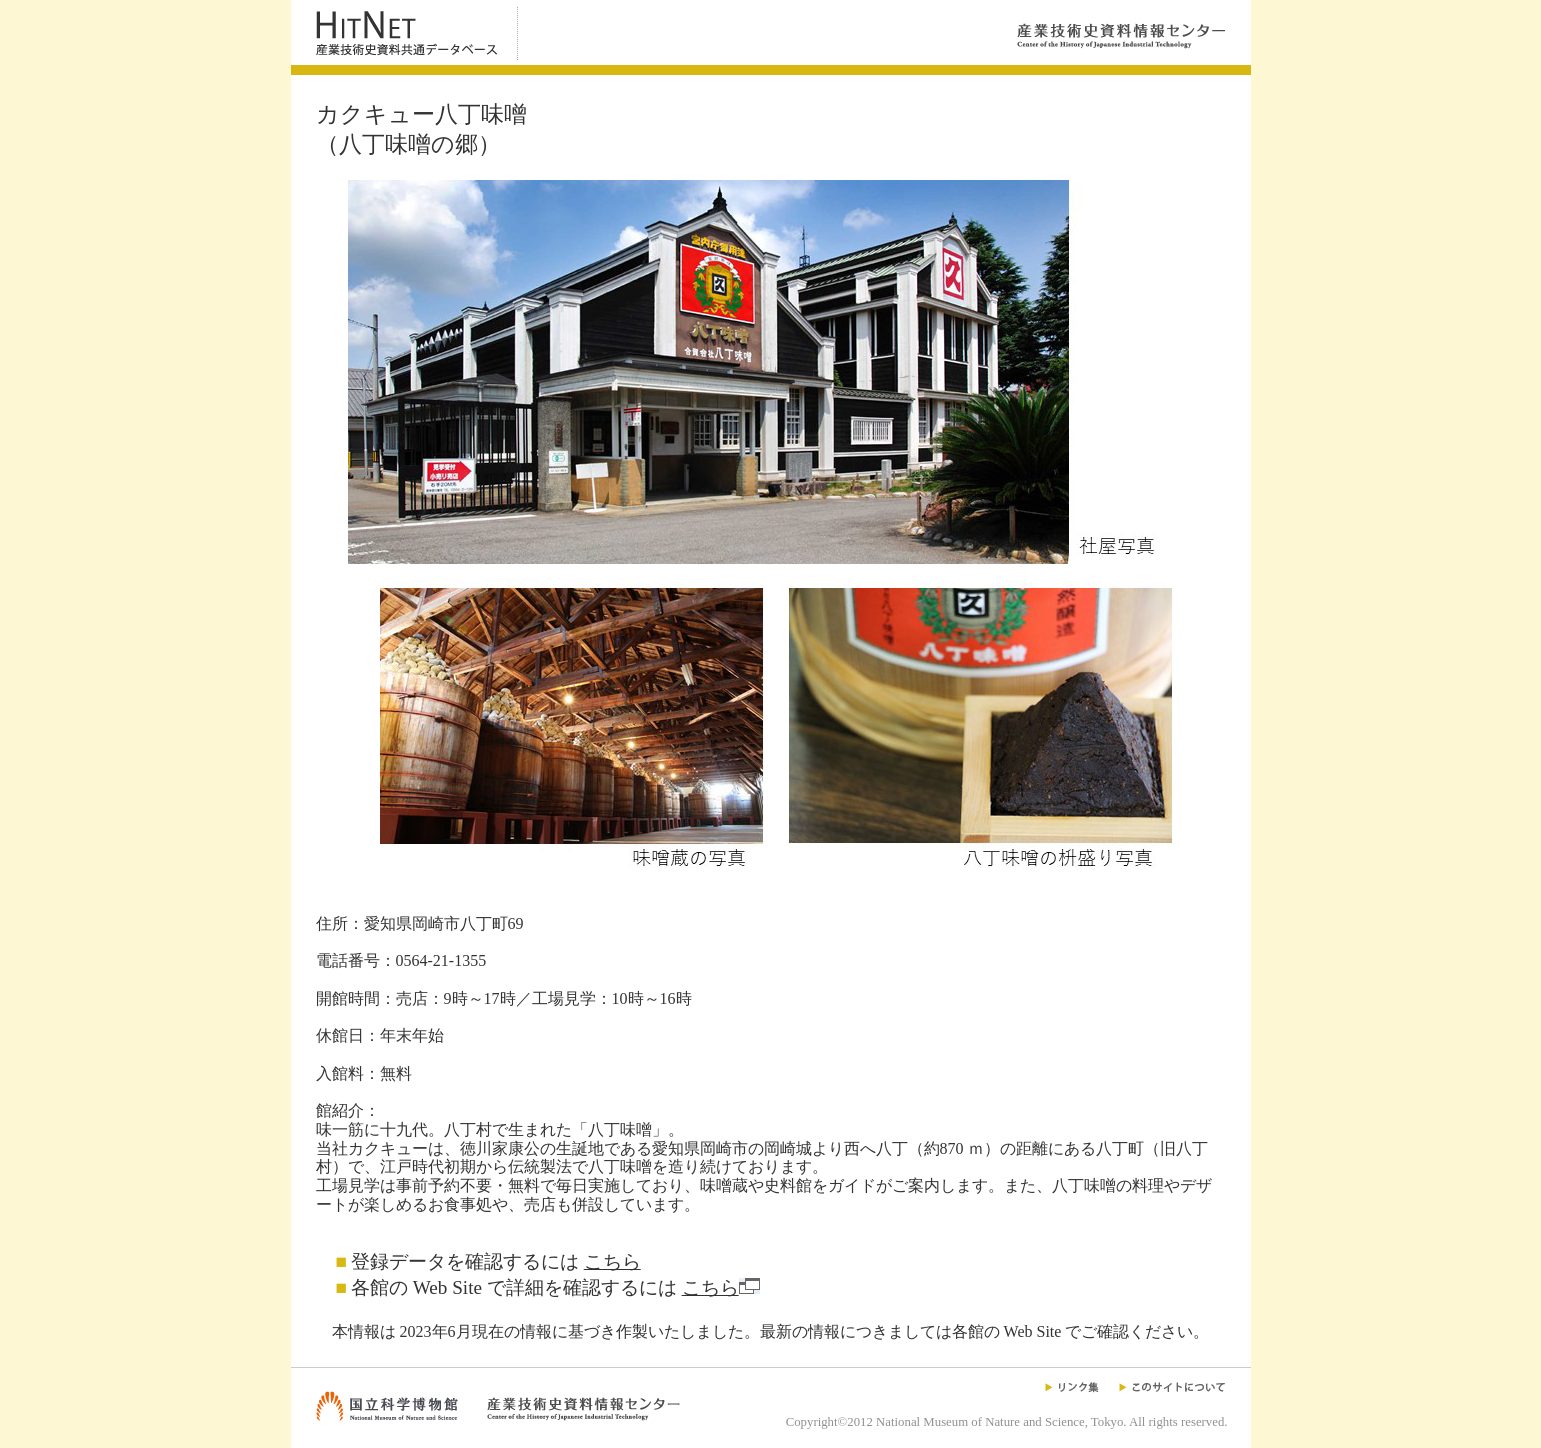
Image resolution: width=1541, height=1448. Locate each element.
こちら (612, 1261)
